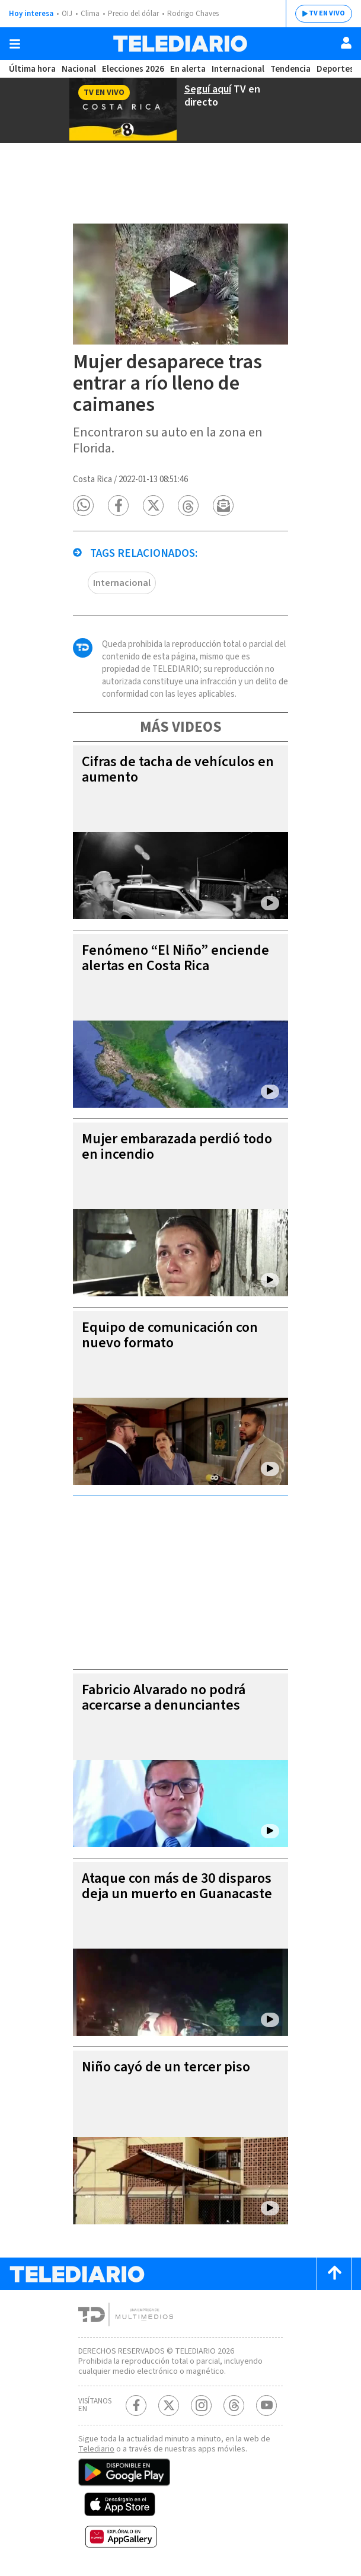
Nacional (79, 69)
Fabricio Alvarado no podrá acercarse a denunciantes (163, 1697)
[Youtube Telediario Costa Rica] (266, 2405)
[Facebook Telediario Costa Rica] (136, 2405)
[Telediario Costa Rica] (180, 43)
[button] (83, 505)
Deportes (335, 69)
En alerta (188, 69)
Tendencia (290, 69)
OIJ (67, 13)
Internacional (238, 69)
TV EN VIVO (327, 13)
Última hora (32, 69)
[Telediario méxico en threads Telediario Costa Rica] (233, 2405)
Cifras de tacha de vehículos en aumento (178, 769)
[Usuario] (346, 43)
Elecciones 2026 (133, 69)
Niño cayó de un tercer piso (166, 2067)
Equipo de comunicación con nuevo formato (170, 1335)
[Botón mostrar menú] (15, 44)
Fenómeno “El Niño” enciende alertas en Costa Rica (175, 958)
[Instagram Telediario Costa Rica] (201, 2405)
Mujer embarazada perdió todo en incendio (177, 1146)
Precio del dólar (133, 13)
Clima (90, 13)
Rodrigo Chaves (193, 13)
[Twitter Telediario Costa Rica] (168, 2405)
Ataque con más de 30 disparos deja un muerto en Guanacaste (177, 1886)
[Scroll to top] (334, 2274)
